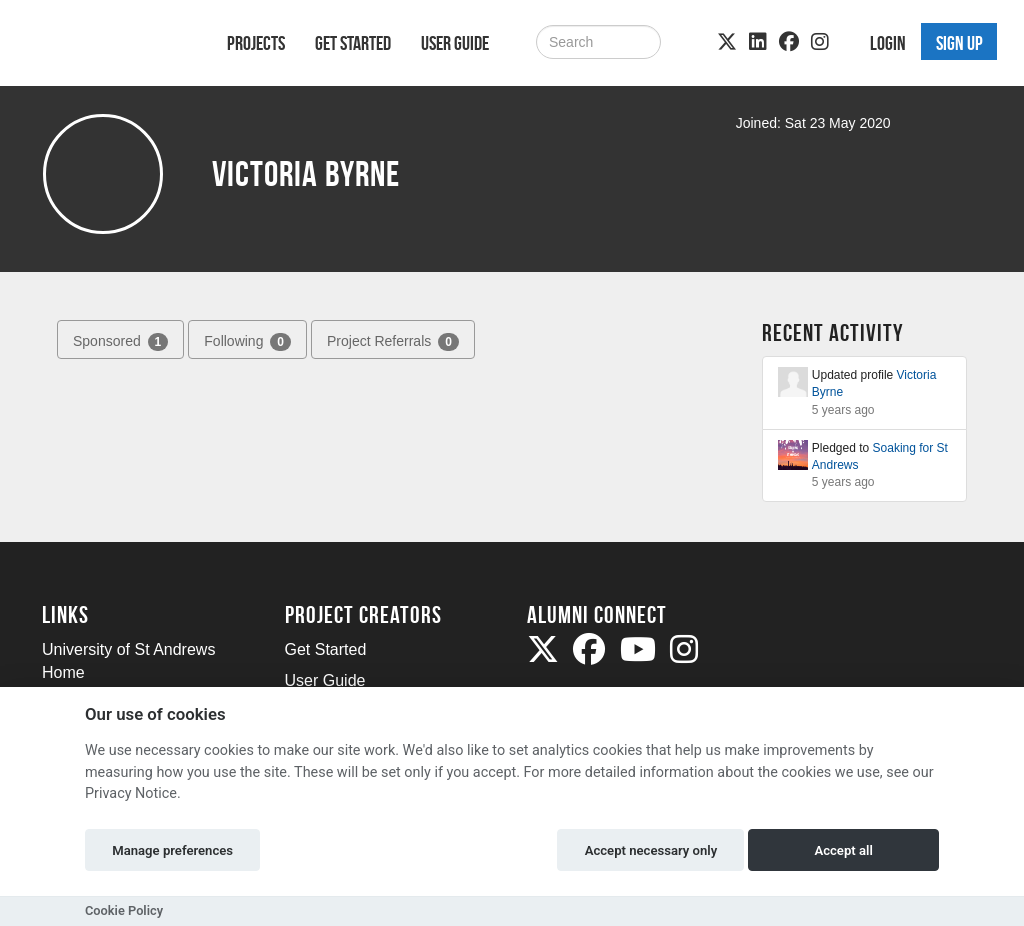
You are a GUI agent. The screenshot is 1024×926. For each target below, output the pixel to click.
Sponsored (120, 342)
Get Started (353, 43)
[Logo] (108, 46)
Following (247, 342)
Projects (256, 43)
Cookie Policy (124, 910)
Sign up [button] (959, 43)
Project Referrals (393, 342)
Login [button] (888, 43)
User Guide (455, 43)
